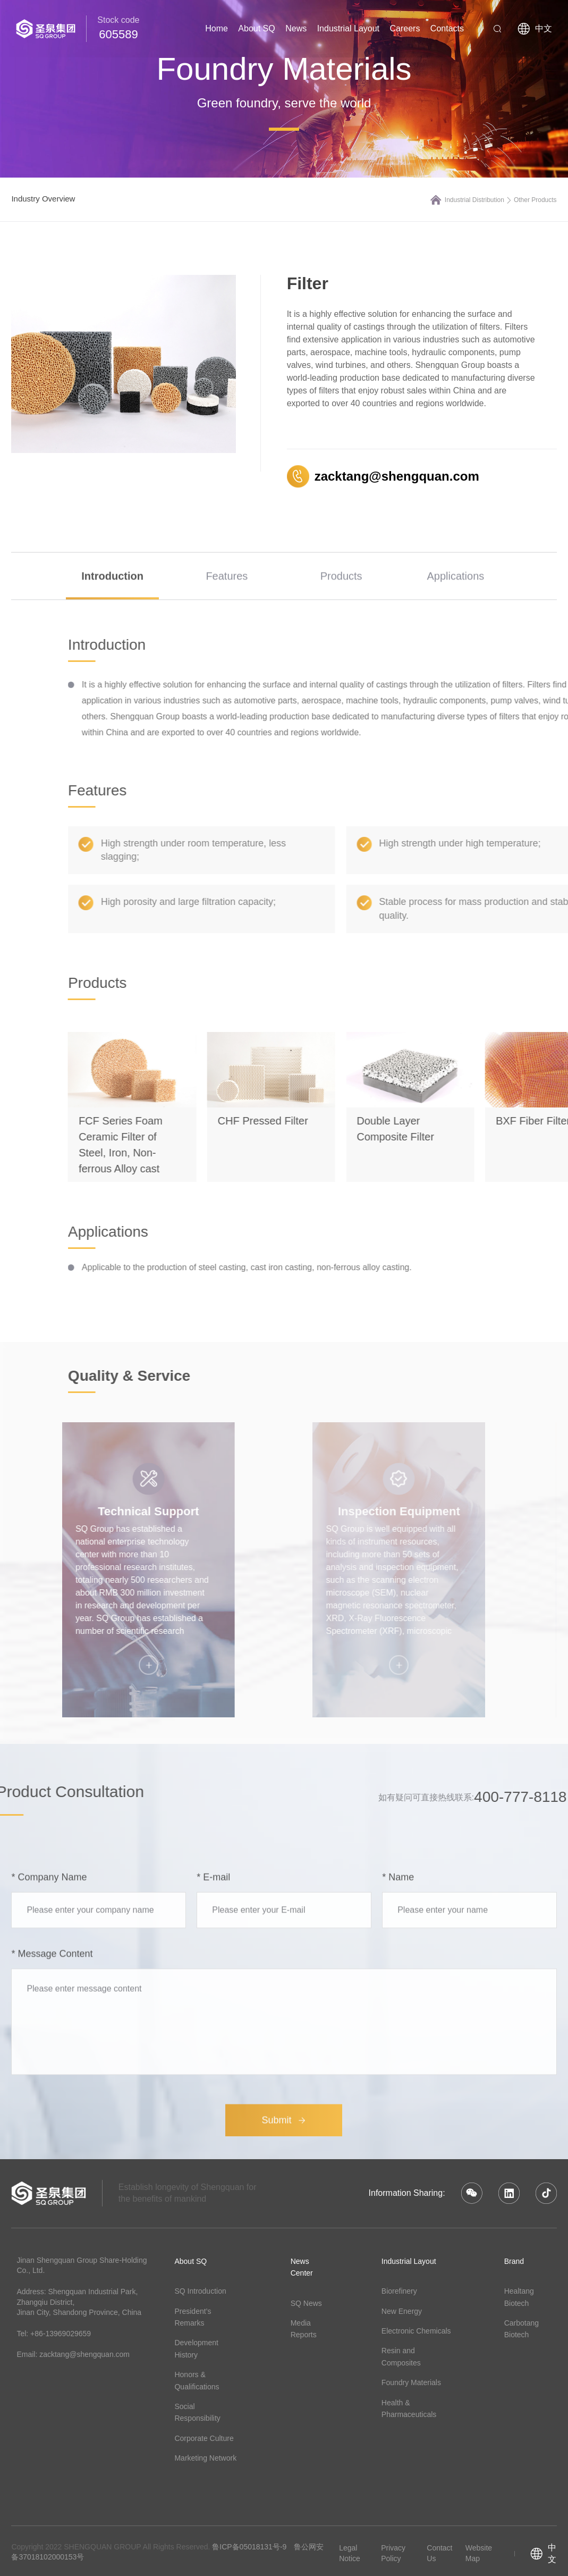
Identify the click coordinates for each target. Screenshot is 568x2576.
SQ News (306, 2303)
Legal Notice (349, 2553)
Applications (455, 604)
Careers (405, 28)
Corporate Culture (203, 2438)
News (296, 28)
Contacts (447, 28)
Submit (283, 2278)
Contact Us (439, 2553)
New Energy (402, 2311)
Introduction (112, 604)
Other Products (535, 200)
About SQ (256, 28)
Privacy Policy (393, 2553)
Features (227, 604)
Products (341, 604)
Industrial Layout (348, 28)
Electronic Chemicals (416, 2331)
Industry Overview (43, 198)
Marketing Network (205, 2458)
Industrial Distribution (478, 200)
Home (216, 28)
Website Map (478, 2553)
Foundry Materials (411, 2382)
